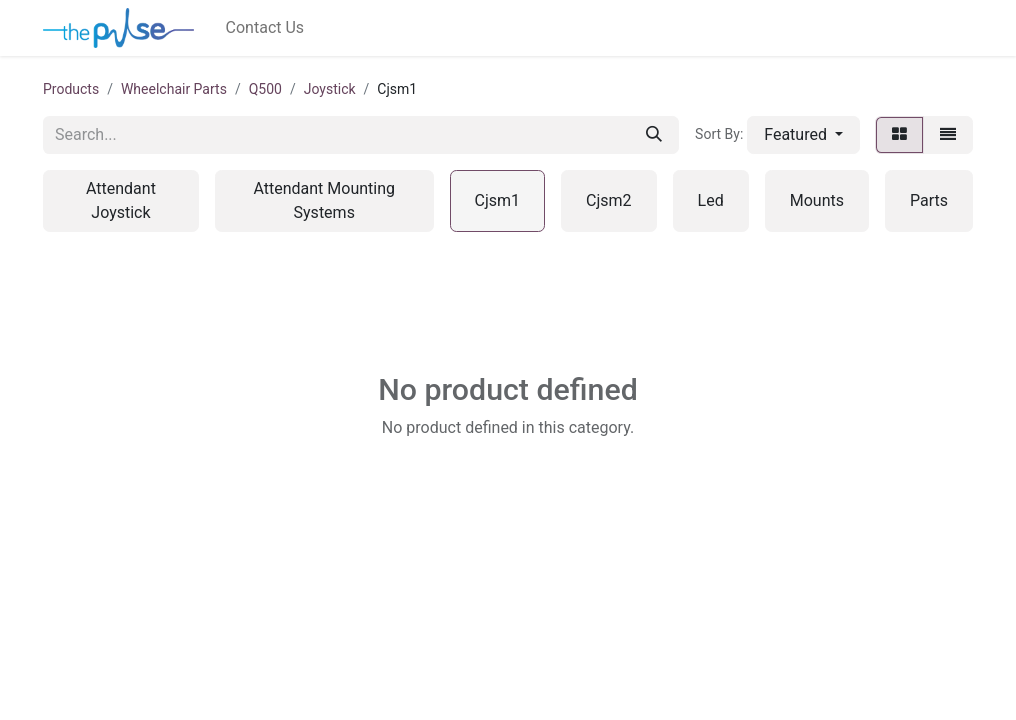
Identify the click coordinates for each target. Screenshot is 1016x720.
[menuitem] (265, 28)
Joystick (330, 89)
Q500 (265, 89)
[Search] (654, 135)
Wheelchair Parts (174, 89)
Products (71, 89)
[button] (803, 135)
